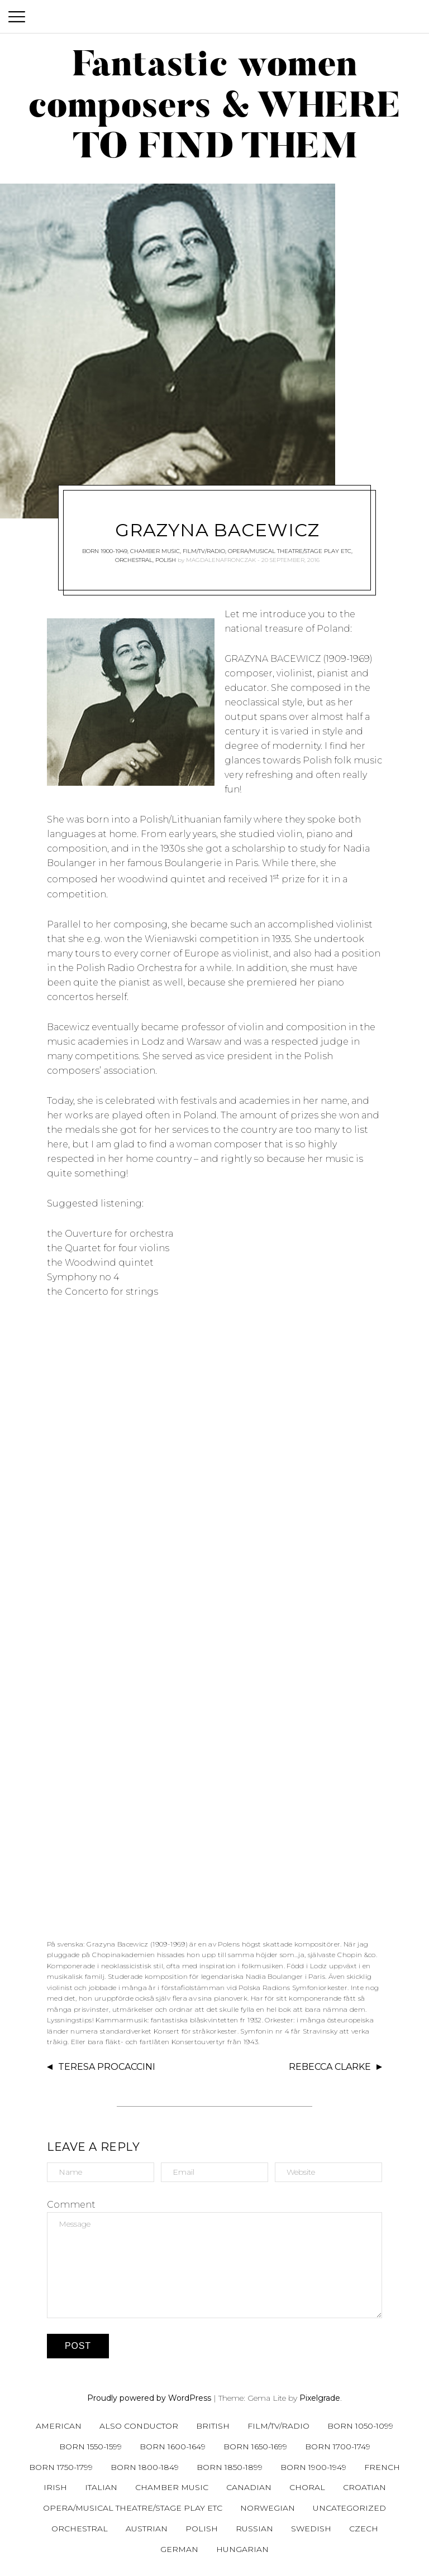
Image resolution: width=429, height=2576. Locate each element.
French (382, 2467)
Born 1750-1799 (61, 2467)
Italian (101, 2487)
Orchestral (133, 560)
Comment (71, 2204)
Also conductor (138, 2426)
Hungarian (242, 2549)
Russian (254, 2529)
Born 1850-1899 (230, 2467)
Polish (165, 560)
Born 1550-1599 (90, 2447)
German (179, 2549)
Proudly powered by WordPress (149, 2398)
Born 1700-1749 (337, 2447)
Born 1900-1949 (104, 551)
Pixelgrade (319, 2398)
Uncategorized (349, 2508)
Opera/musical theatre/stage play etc (289, 551)
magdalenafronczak (221, 560)
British (213, 2426)
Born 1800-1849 (145, 2467)
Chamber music (155, 551)
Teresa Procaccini (106, 2066)
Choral (307, 2487)
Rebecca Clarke (330, 2066)
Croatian (364, 2487)
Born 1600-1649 (173, 2447)
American (59, 2426)
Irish (55, 2487)
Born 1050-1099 (360, 2426)
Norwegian (267, 2508)
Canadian (248, 2487)
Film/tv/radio (204, 551)
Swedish (311, 2529)
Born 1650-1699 (255, 2447)
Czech (363, 2529)
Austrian (147, 2529)
